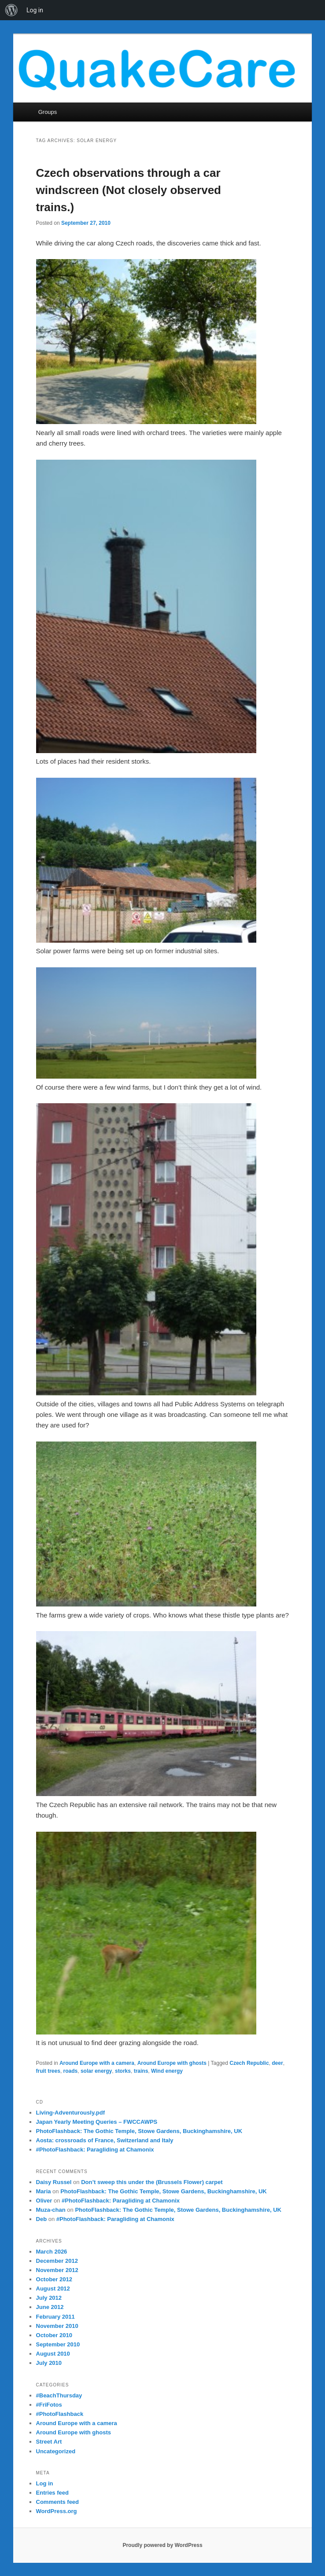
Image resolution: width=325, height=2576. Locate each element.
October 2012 (54, 2279)
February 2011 (55, 2316)
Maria (43, 2191)
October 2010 (54, 2335)
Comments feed (57, 2502)
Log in (44, 2483)
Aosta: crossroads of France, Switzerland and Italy (105, 2140)
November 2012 (57, 2270)
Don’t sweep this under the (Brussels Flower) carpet (151, 2182)
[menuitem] (11, 10)
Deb (41, 2219)
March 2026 (51, 2251)
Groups (47, 112)
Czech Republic (249, 2063)
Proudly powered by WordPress (162, 2545)
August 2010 (53, 2353)
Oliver (44, 2200)
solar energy (96, 2071)
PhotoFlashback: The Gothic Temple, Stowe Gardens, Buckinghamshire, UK (139, 2131)
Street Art (49, 2441)
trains (141, 2071)
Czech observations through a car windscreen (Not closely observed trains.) (128, 190)
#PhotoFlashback (60, 2414)
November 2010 (57, 2326)
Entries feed (52, 2492)
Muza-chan (51, 2209)
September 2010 (58, 2344)
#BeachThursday (59, 2395)
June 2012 (50, 2307)
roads (70, 2071)
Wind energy (167, 2071)
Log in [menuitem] (34, 10)
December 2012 (57, 2261)
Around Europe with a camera (96, 2063)
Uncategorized (56, 2451)
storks (123, 2071)
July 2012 (49, 2297)
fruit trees (48, 2071)
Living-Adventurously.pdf (70, 2112)
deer (277, 2063)
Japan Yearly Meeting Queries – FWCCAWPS (97, 2122)
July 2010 (49, 2363)
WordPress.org (56, 2511)
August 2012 (53, 2288)
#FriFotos (49, 2404)
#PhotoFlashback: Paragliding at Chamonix (95, 2149)
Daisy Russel (54, 2182)
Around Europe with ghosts (172, 2063)
